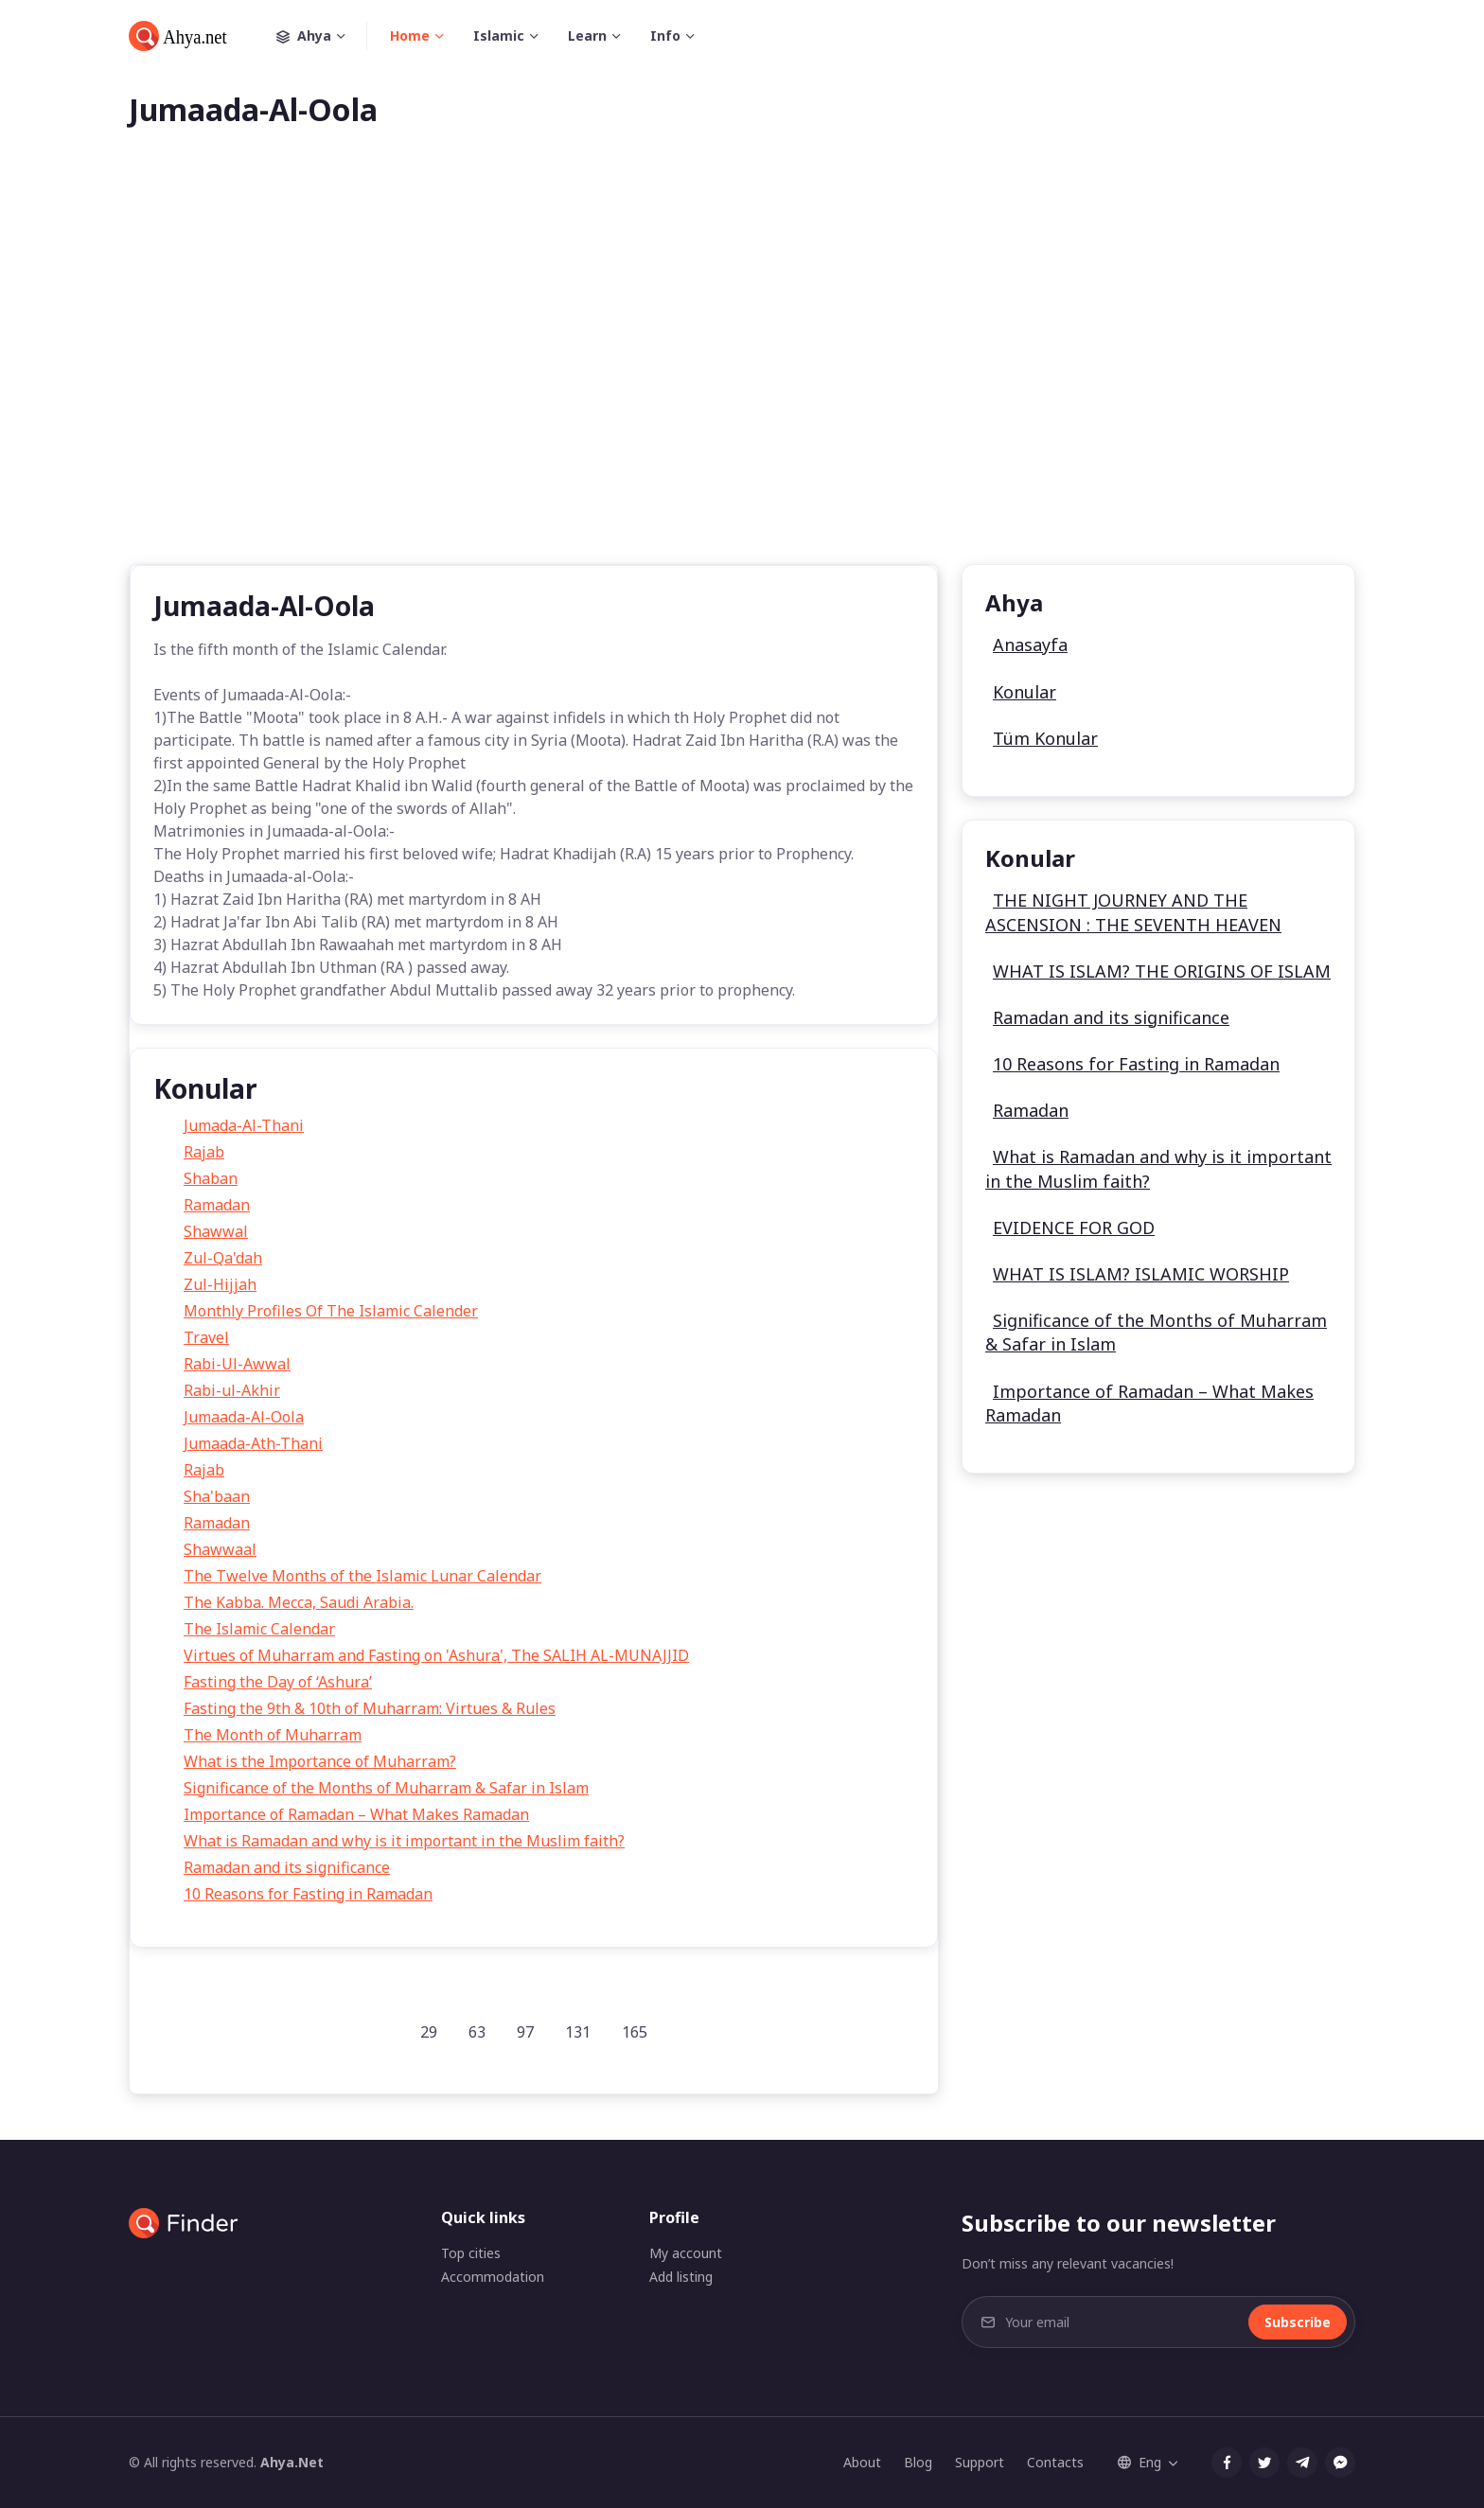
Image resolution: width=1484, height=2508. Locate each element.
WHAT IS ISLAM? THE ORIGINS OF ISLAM (1162, 971)
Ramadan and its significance (287, 1867)
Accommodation (492, 2277)
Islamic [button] (498, 35)
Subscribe (1297, 2322)
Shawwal (216, 1231)
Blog (918, 2462)
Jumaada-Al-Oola (244, 1416)
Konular (1024, 691)
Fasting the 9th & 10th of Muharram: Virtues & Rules (370, 1708)
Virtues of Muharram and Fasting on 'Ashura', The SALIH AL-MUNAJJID (436, 1655)
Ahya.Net (292, 2462)
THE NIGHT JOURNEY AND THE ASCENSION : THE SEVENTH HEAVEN (1133, 912)
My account (685, 2253)
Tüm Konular (1045, 738)
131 (578, 2032)
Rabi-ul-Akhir (232, 1390)
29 (428, 2032)
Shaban (211, 1178)
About (862, 2462)
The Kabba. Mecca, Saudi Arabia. (299, 1602)
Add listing (681, 2277)
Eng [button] (1139, 2462)
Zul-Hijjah (220, 1284)
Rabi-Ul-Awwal (237, 1363)
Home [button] (410, 35)
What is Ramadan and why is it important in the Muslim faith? (404, 1840)
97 (525, 2032)
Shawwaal (220, 1549)
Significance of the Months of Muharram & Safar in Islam (386, 1787)
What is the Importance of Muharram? (320, 1761)
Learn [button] (587, 35)
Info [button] (665, 35)
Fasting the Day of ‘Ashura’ (278, 1681)
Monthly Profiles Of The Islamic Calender (331, 1310)
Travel (206, 1337)
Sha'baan (217, 1496)
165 (634, 2032)
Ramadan (217, 1204)
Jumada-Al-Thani (244, 1125)
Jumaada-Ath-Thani (253, 1443)
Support (979, 2462)
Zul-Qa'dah (223, 1257)
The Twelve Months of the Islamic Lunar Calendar (362, 1575)
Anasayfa (1030, 644)
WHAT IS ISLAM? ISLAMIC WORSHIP (1141, 1274)
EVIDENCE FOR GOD (1074, 1227)
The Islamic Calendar (259, 1628)
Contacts (1055, 2462)
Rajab (204, 1151)
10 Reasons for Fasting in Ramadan (308, 1893)
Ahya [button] (321, 36)
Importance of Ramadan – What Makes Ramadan (356, 1814)
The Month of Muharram (273, 1734)
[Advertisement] (742, 376)
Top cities (471, 2253)
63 (477, 2032)
